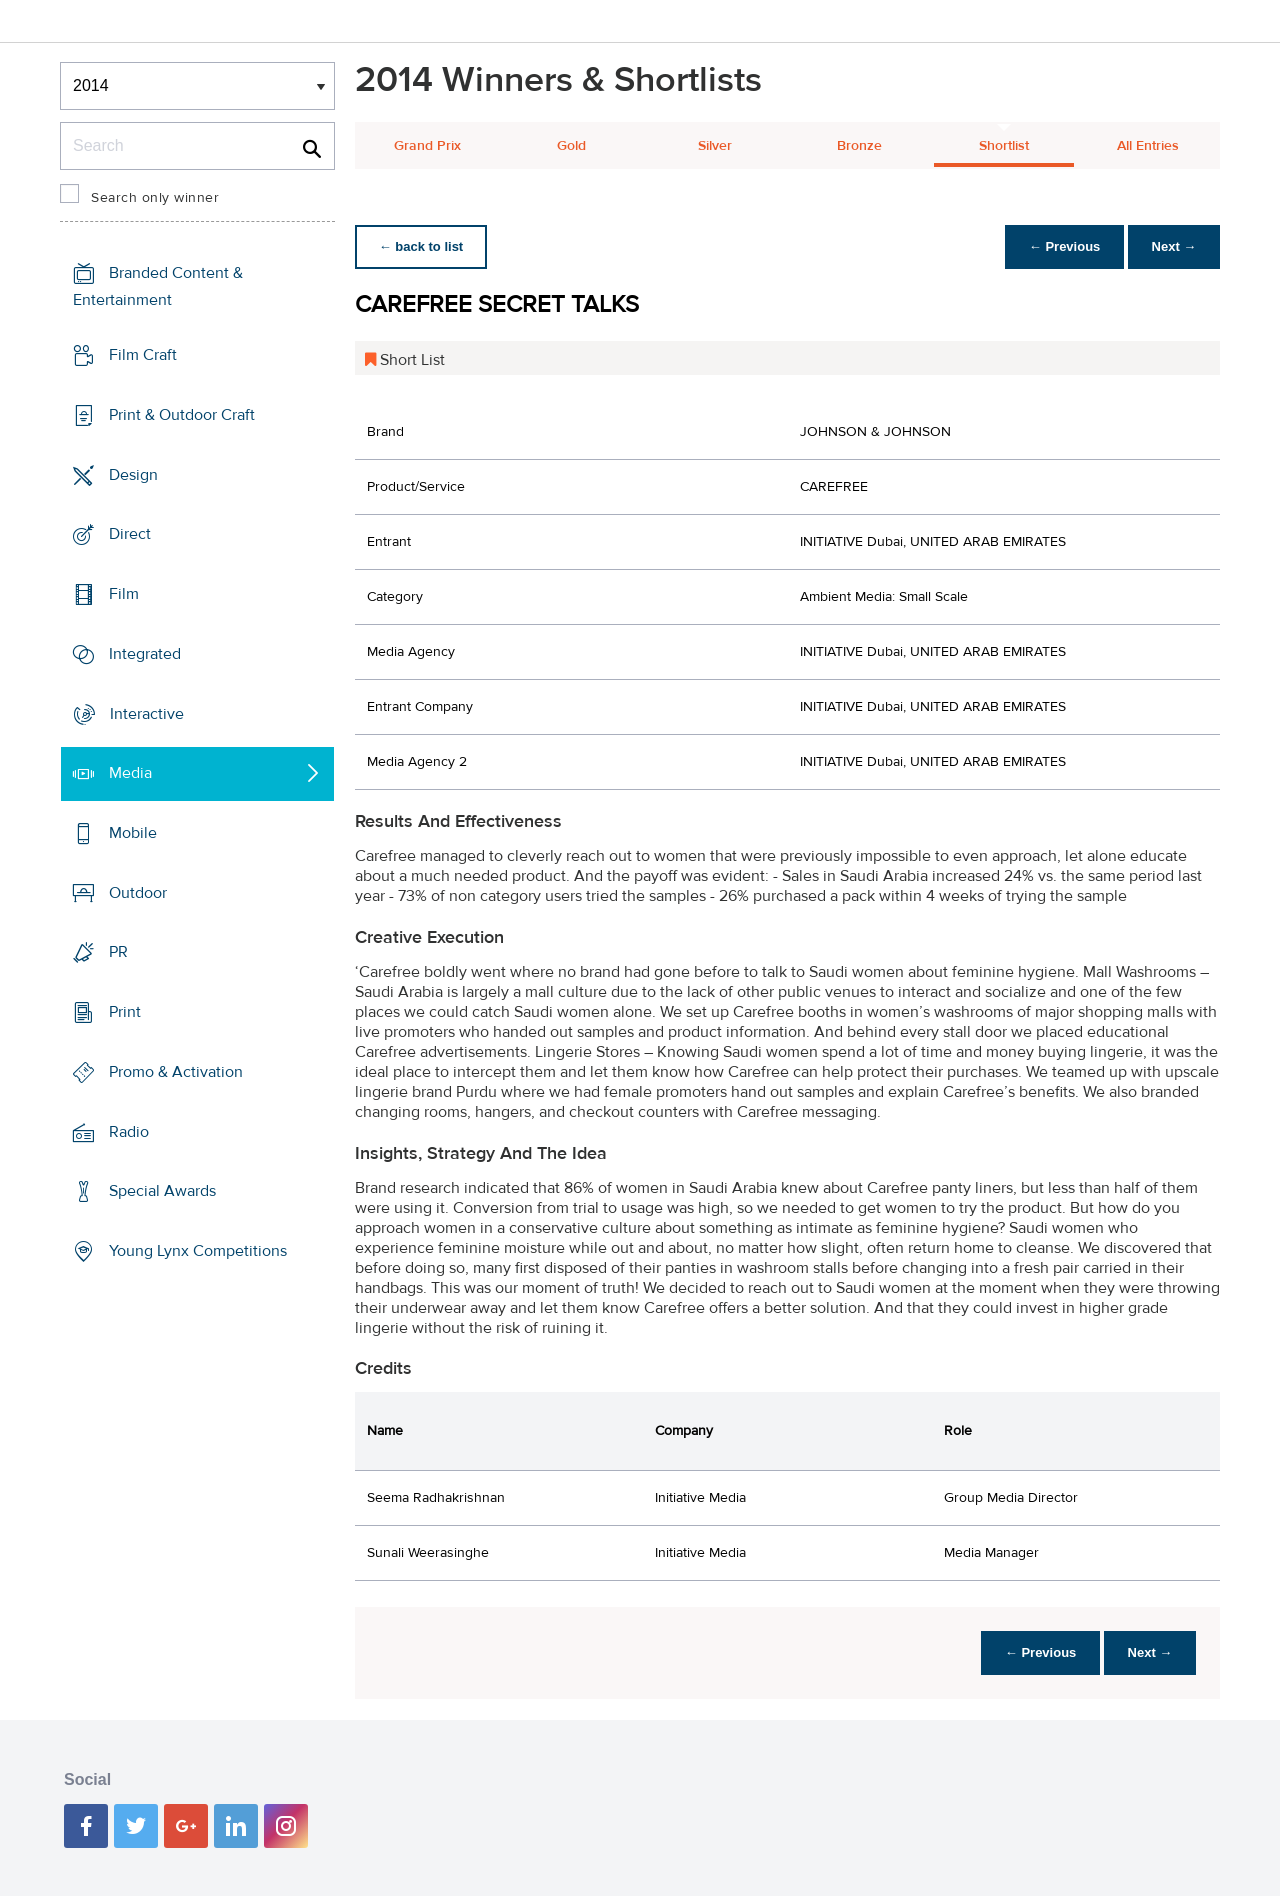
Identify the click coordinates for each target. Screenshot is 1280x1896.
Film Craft (143, 355)
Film (124, 594)
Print (125, 1012)
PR (118, 952)
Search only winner (155, 198)
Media (130, 773)
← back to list (421, 246)
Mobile (133, 833)
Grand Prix (427, 146)
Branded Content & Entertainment (158, 286)
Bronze (859, 146)
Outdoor (138, 893)
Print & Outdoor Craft (182, 415)
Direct (130, 534)
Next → (1173, 246)
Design (133, 474)
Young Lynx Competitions (198, 1251)
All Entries (1148, 146)
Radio (129, 1132)
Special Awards (162, 1191)
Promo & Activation (176, 1072)
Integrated (145, 654)
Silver (715, 146)
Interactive (147, 713)
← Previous (1064, 246)
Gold (571, 146)
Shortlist (1004, 146)
